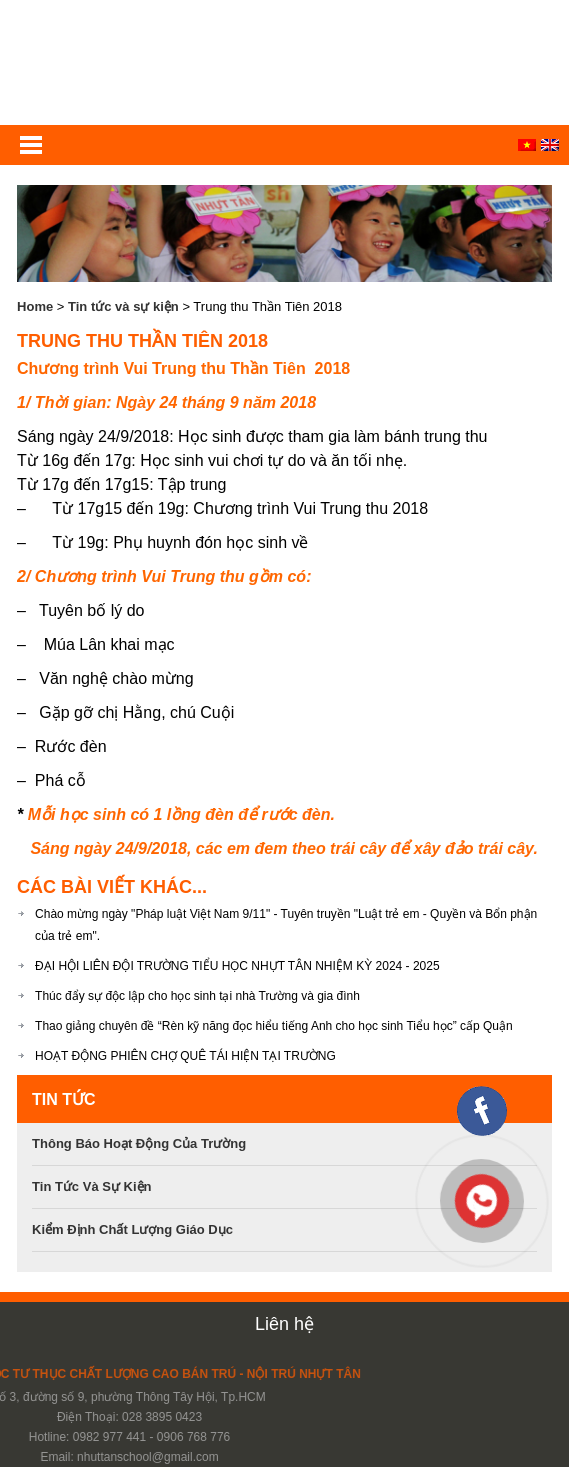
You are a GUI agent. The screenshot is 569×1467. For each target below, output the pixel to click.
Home (35, 306)
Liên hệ (284, 1324)
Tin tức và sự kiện (123, 306)
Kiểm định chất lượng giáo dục (132, 1229)
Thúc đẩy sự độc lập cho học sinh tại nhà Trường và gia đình (197, 996)
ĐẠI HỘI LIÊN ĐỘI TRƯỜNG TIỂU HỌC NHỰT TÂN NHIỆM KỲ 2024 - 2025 (237, 966)
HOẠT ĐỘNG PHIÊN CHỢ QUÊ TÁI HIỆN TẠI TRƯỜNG (185, 1056)
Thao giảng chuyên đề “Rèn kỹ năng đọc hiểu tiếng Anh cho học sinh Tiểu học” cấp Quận (274, 1026)
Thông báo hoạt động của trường (139, 1143)
